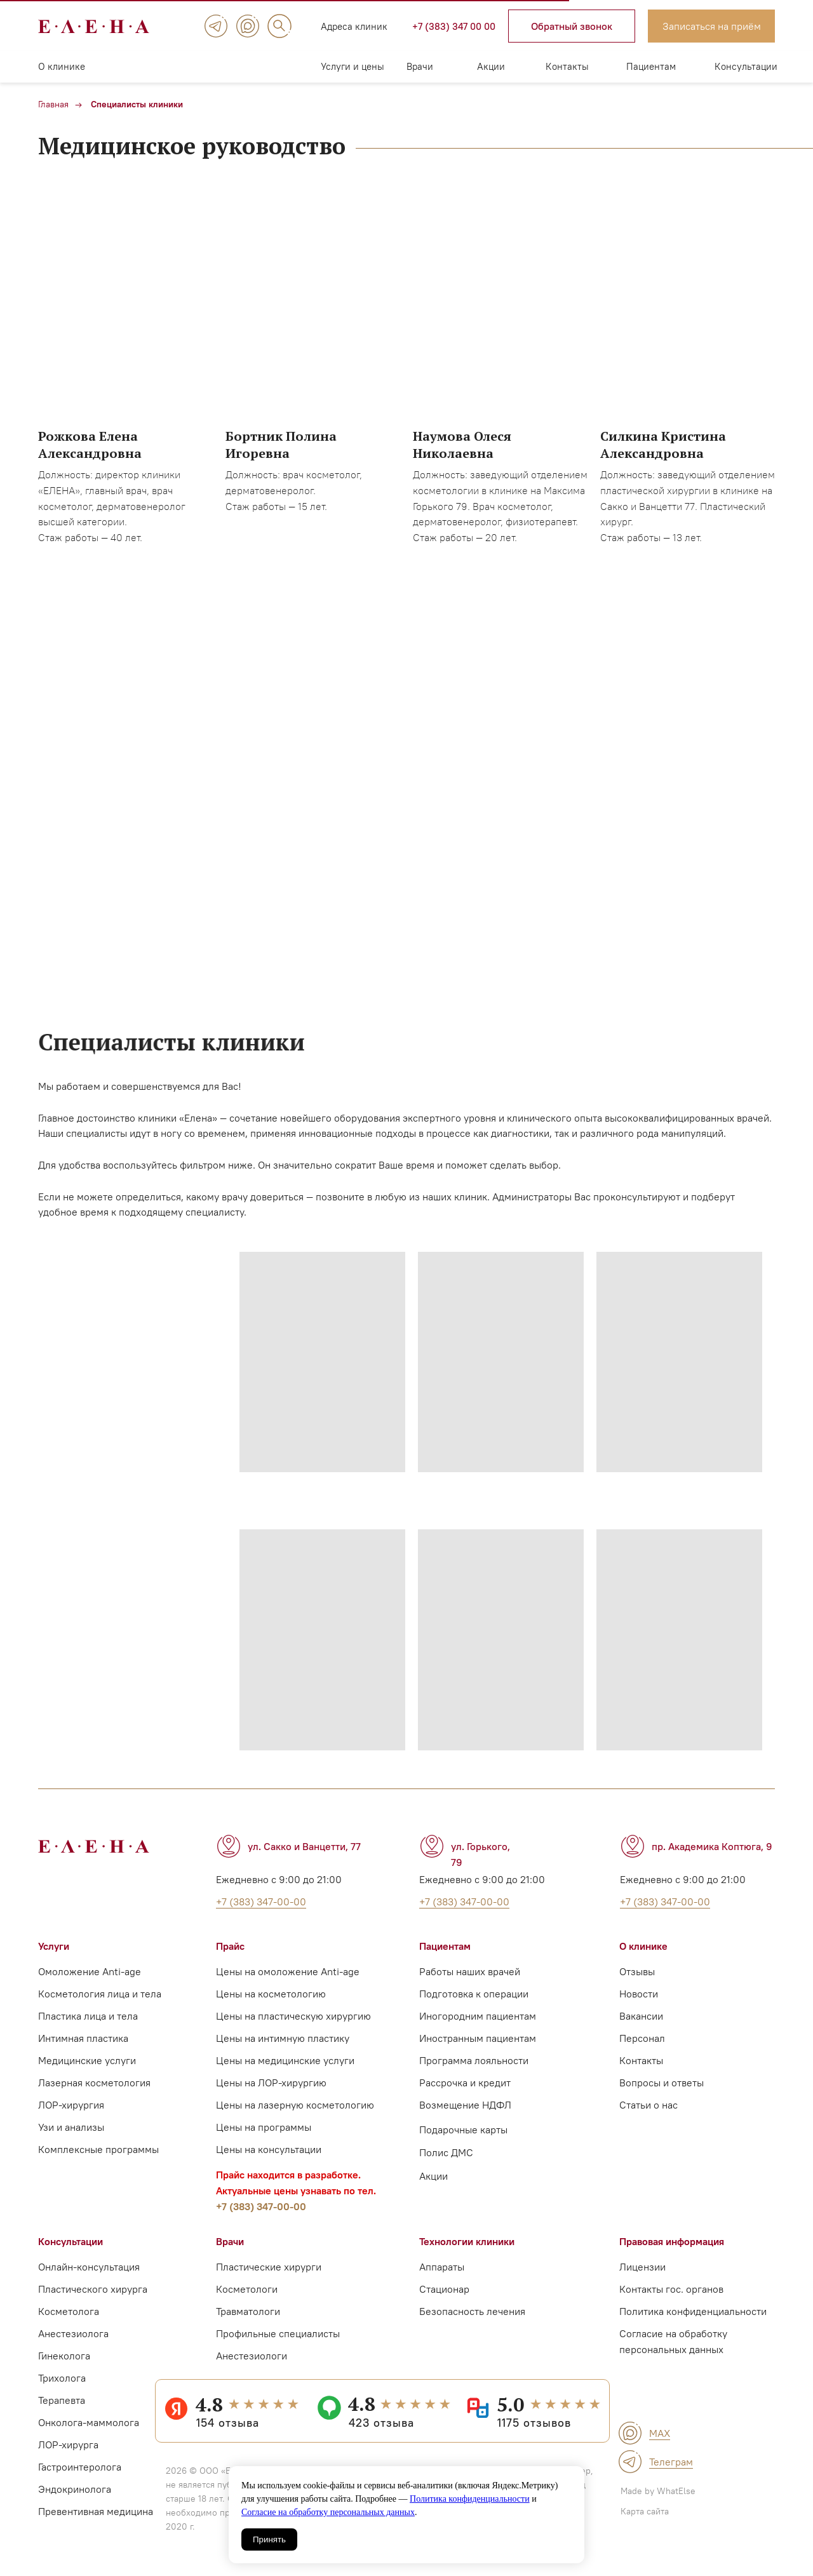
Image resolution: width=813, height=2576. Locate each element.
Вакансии (641, 2015)
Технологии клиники (466, 2241)
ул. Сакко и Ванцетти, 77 (304, 1846)
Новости (638, 1993)
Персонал (642, 2038)
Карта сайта (645, 2511)
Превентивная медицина (95, 2511)
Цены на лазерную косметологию (295, 2104)
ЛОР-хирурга (68, 2444)
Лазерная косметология (94, 2082)
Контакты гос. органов (671, 2289)
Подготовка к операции (473, 1993)
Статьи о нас (648, 2104)
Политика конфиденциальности (470, 2499)
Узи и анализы (71, 2127)
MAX (659, 2433)
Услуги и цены (352, 66)
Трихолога (62, 2377)
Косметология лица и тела (99, 1993)
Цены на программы (263, 2127)
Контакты (567, 66)
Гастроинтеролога (79, 2466)
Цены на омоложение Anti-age (287, 1971)
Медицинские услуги (87, 2060)
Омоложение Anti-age (89, 1971)
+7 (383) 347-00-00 (261, 2206)
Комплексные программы (98, 2149)
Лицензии (642, 2266)
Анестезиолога (73, 2333)
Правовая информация (671, 2241)
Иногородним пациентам (477, 2015)
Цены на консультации (268, 2149)
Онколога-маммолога (88, 2422)
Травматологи (248, 2311)
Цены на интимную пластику (282, 2038)
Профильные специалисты (278, 2333)
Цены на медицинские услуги (285, 2060)
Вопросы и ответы (661, 2082)
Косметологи (247, 2289)
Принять (269, 2539)
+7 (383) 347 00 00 (453, 26)
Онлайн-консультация (89, 2266)
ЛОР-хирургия (71, 2104)
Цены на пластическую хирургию (293, 2015)
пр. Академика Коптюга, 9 (712, 1846)
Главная (53, 104)
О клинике (61, 66)
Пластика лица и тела (88, 2015)
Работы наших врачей (469, 1971)
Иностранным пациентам (477, 2038)
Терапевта (61, 2400)
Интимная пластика (83, 2038)
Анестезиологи (251, 2355)
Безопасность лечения (472, 2311)
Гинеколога (64, 2355)
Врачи (419, 66)
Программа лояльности (473, 2060)
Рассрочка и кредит (465, 2082)
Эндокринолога (74, 2489)
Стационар (444, 2289)
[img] (216, 26)
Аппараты (441, 2266)
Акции (491, 66)
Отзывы (637, 1971)
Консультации (746, 66)
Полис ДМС (446, 2152)
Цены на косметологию (271, 1993)
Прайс (230, 1946)
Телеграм (671, 2461)
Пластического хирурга (92, 2289)
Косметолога (68, 2311)
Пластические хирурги (268, 2266)
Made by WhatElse (658, 2491)
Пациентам (651, 66)
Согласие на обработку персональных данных (328, 2512)
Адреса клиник (354, 26)
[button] (571, 26)
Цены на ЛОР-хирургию (271, 2082)
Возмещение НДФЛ (465, 2104)
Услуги (53, 1946)
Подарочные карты (463, 2129)
